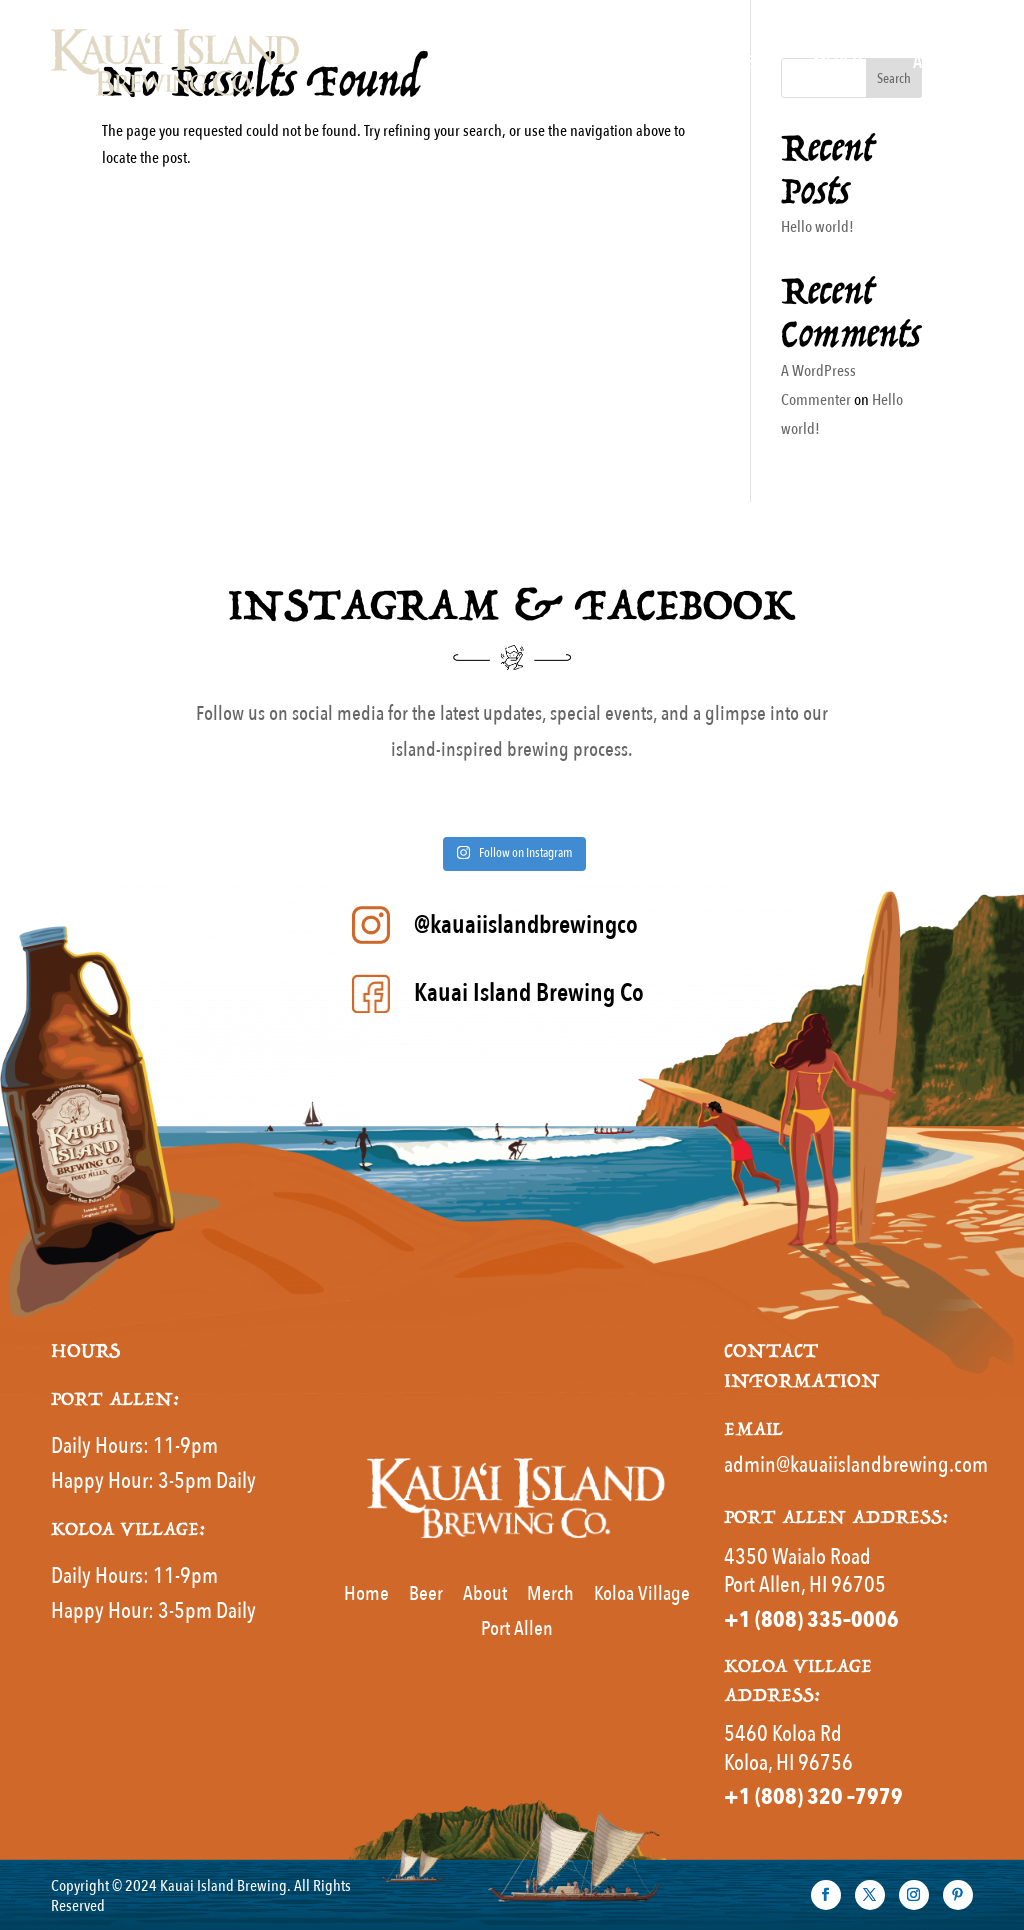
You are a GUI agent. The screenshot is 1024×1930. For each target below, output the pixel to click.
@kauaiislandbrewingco (526, 925)
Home (537, 62)
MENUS (634, 62)
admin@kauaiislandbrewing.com (856, 1465)
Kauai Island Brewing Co (529, 993)
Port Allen (517, 1628)
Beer (746, 62)
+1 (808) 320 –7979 (813, 1797)
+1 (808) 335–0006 (811, 1620)
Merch (838, 62)
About (936, 62)
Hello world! (817, 227)
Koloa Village (642, 1593)
